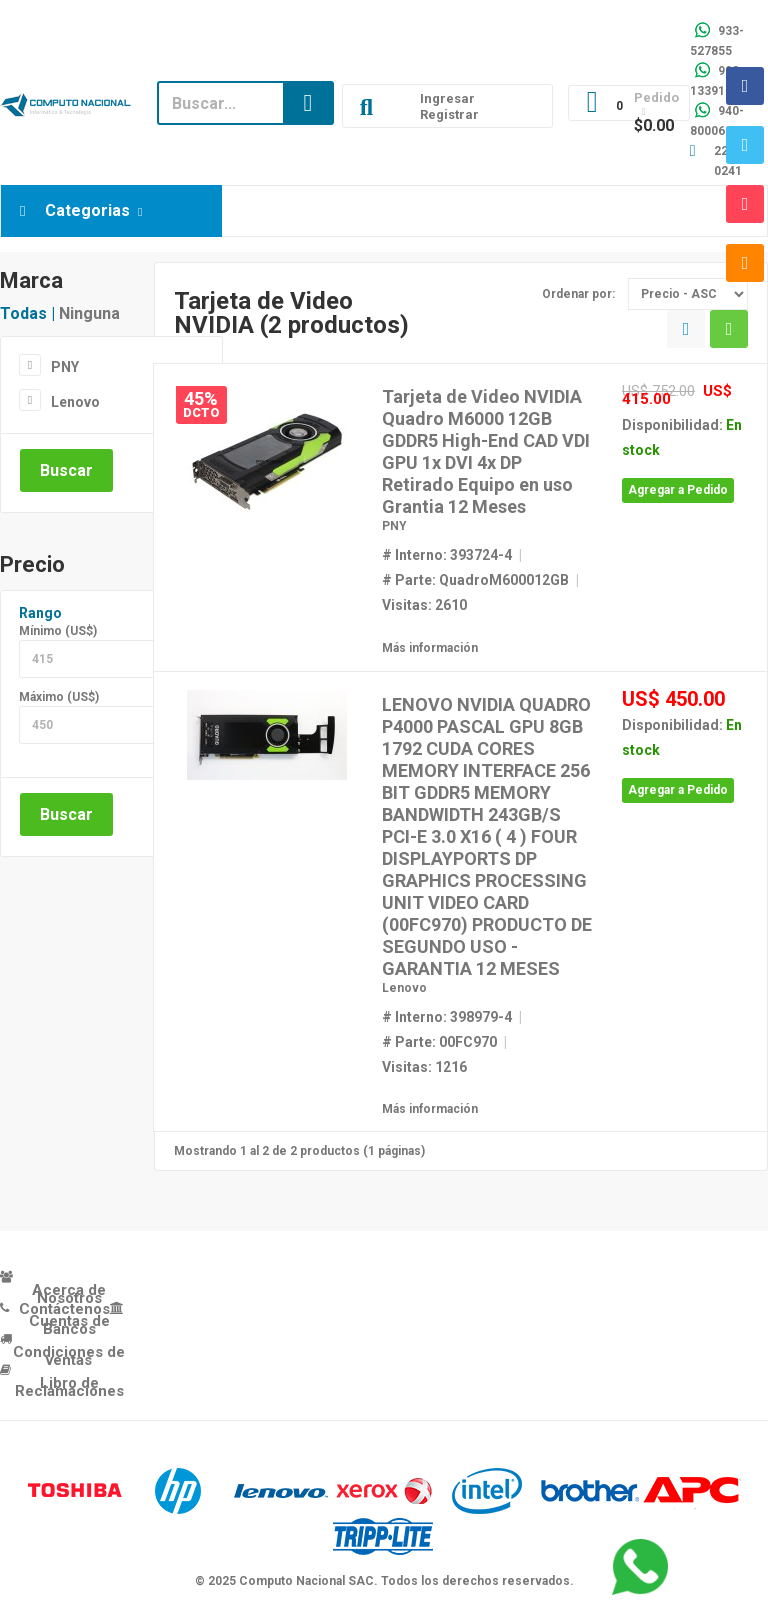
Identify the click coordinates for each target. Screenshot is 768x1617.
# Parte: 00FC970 (439, 1042)
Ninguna (89, 313)
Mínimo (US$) (58, 631)
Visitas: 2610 (424, 605)
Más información (430, 648)
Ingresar (447, 98)
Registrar (449, 114)
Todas (23, 313)
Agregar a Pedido (678, 490)
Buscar (66, 470)
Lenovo (75, 402)
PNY (65, 367)
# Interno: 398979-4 (447, 1017)
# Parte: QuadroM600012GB (475, 580)
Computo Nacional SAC (306, 1581)
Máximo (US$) (59, 697)
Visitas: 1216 (424, 1067)
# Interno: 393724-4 (447, 555)
